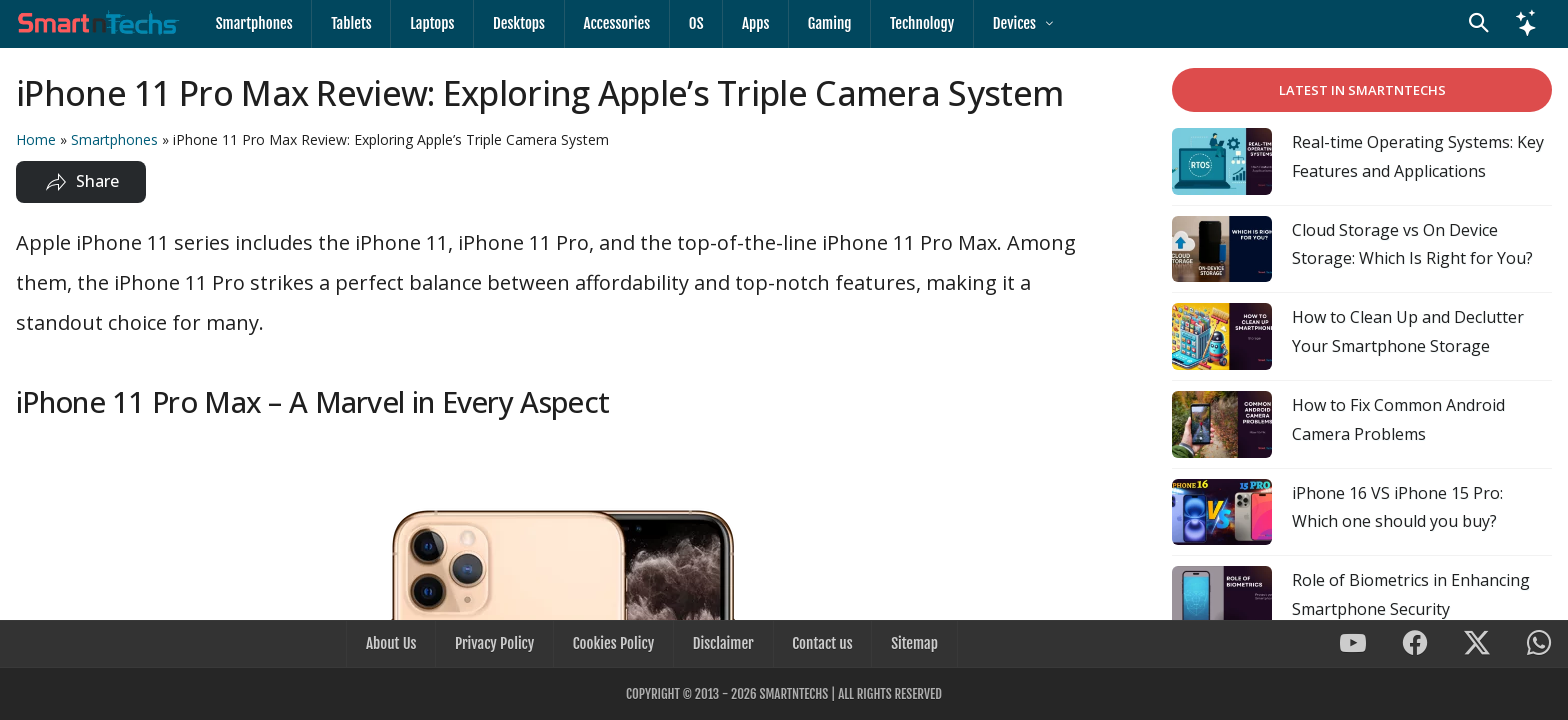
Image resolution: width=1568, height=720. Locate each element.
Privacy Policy (496, 644)
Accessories (610, 23)
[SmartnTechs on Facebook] (1415, 645)
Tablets (349, 23)
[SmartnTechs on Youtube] (1353, 645)
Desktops (514, 23)
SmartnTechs (793, 694)
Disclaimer (722, 644)
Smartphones (253, 23)
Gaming (819, 23)
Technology (910, 23)
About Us (395, 644)
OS (688, 23)
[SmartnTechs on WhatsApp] (1539, 645)
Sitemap (910, 644)
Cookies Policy (614, 644)
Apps (745, 23)
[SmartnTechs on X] (1477, 645)
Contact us (820, 644)
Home (36, 139)
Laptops (429, 23)
